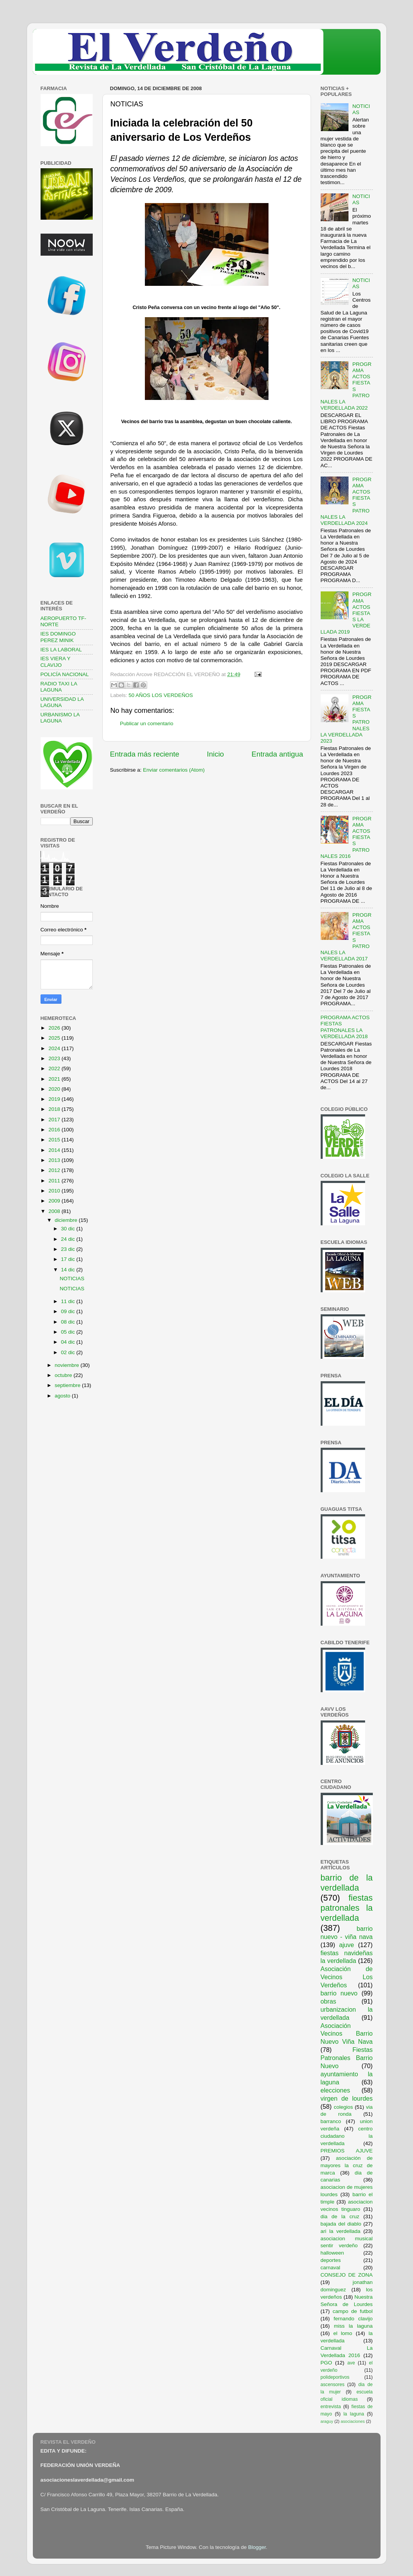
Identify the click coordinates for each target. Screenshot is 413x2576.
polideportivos (335, 2377)
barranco (331, 2121)
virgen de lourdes (347, 2098)
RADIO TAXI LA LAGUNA (59, 687)
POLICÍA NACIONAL (65, 674)
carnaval (330, 2267)
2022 (54, 1068)
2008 (54, 1211)
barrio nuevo (339, 1993)
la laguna (353, 2414)
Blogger (257, 2547)
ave (351, 2363)
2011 (54, 1181)
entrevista (331, 2406)
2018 (54, 1109)
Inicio (215, 754)
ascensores (333, 2384)
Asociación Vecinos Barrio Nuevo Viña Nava (347, 2033)
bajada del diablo (341, 2224)
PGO (326, 2363)
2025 (54, 1038)
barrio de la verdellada (347, 1883)
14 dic (68, 1270)
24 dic (68, 1239)
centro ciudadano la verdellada (347, 2136)
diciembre (67, 1220)
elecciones (335, 2090)
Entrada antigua (277, 754)
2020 (54, 1089)
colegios (343, 2107)
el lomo (342, 2333)
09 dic (68, 1311)
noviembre (68, 1365)
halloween (332, 2253)
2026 (54, 1028)
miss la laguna (353, 2326)
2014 (54, 1150)
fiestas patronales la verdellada (347, 1908)
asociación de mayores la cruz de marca (347, 2165)
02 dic (68, 1352)
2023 (54, 1058)
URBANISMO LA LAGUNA (60, 718)
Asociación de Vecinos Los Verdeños (347, 1976)
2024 (54, 1048)
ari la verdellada (340, 2231)
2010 (54, 1191)
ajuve (346, 1944)
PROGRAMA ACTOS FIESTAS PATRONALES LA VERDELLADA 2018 (345, 1027)
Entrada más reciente (145, 754)
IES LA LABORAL (61, 650)
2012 (54, 1170)
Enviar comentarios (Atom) (174, 770)
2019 (54, 1099)
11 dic (68, 1301)
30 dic (68, 1229)
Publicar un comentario (146, 723)
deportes (331, 2260)
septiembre (68, 1385)
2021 (54, 1079)
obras (329, 2001)
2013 (54, 1160)
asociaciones (353, 2421)
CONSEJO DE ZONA (347, 2275)
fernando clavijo (353, 2318)
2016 (54, 1130)
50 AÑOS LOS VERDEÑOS (161, 695)
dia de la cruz (340, 2216)
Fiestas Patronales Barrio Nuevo (347, 2057)
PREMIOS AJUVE (347, 2151)
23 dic (68, 1249)
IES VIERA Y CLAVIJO (56, 662)
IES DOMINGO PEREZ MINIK (58, 637)
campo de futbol (353, 2311)
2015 (54, 1140)
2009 (54, 1201)
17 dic (68, 1259)
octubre (64, 1375)
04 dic (68, 1342)
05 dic (68, 1332)
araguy (327, 2421)
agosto (63, 1396)
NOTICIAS (71, 1278)
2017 (54, 1119)
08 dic (68, 1322)
